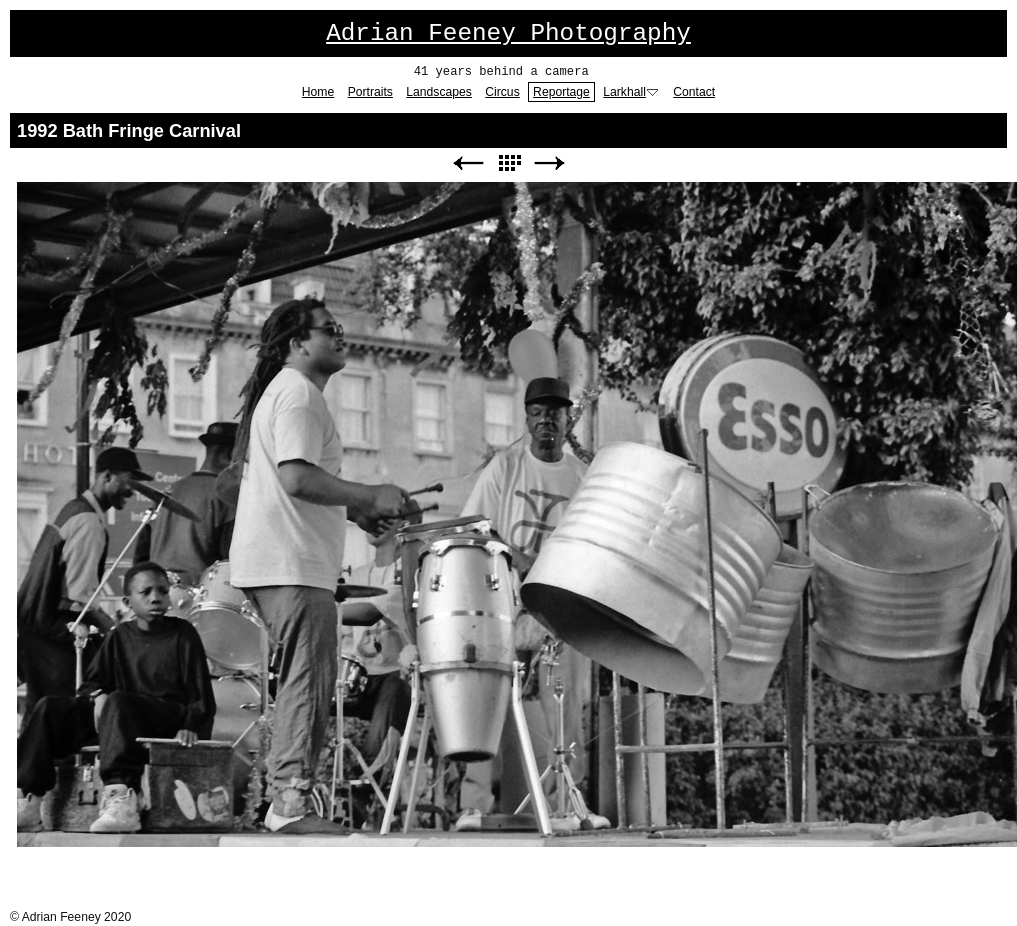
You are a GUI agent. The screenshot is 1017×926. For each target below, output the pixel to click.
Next (550, 163)
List (509, 163)
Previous (468, 163)
